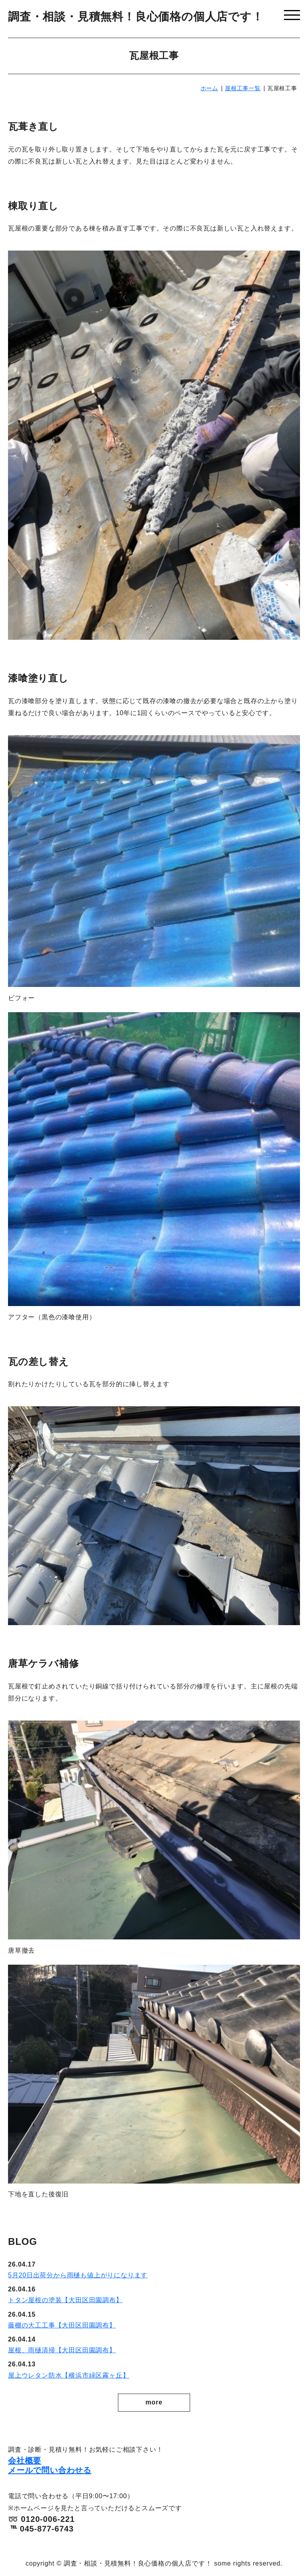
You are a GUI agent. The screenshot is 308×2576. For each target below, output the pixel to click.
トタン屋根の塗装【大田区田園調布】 (65, 2300)
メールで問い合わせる (49, 2470)
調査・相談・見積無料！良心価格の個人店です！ (135, 16)
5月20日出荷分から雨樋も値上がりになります (78, 2275)
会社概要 (24, 2460)
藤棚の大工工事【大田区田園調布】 (62, 2325)
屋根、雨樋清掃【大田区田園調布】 (62, 2350)
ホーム (209, 88)
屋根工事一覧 (243, 88)
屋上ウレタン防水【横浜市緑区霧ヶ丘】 (68, 2375)
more (154, 2402)
